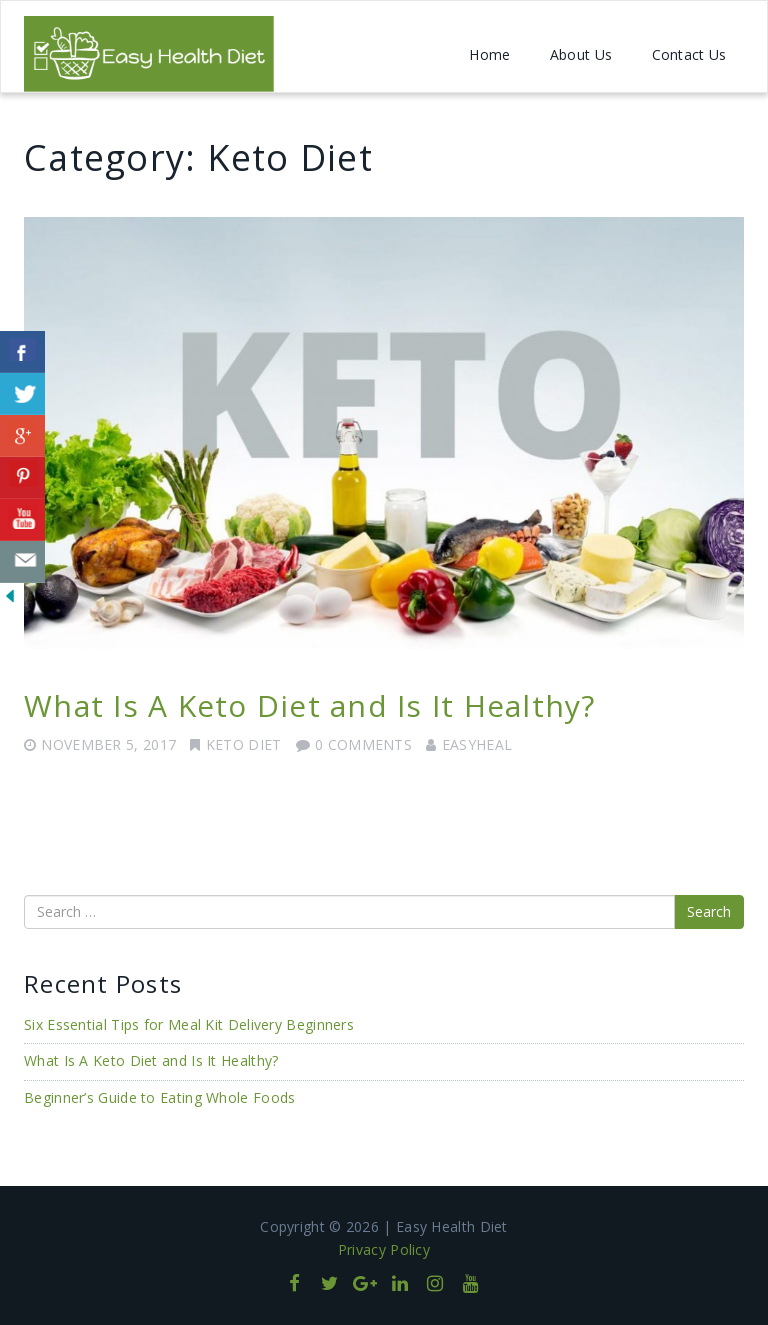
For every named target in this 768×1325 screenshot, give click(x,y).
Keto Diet (244, 744)
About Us (581, 54)
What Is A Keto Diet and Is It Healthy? (310, 705)
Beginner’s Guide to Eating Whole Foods (159, 1097)
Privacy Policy (384, 1249)
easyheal (477, 744)
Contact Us (689, 54)
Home (489, 54)
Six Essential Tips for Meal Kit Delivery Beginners (189, 1024)
